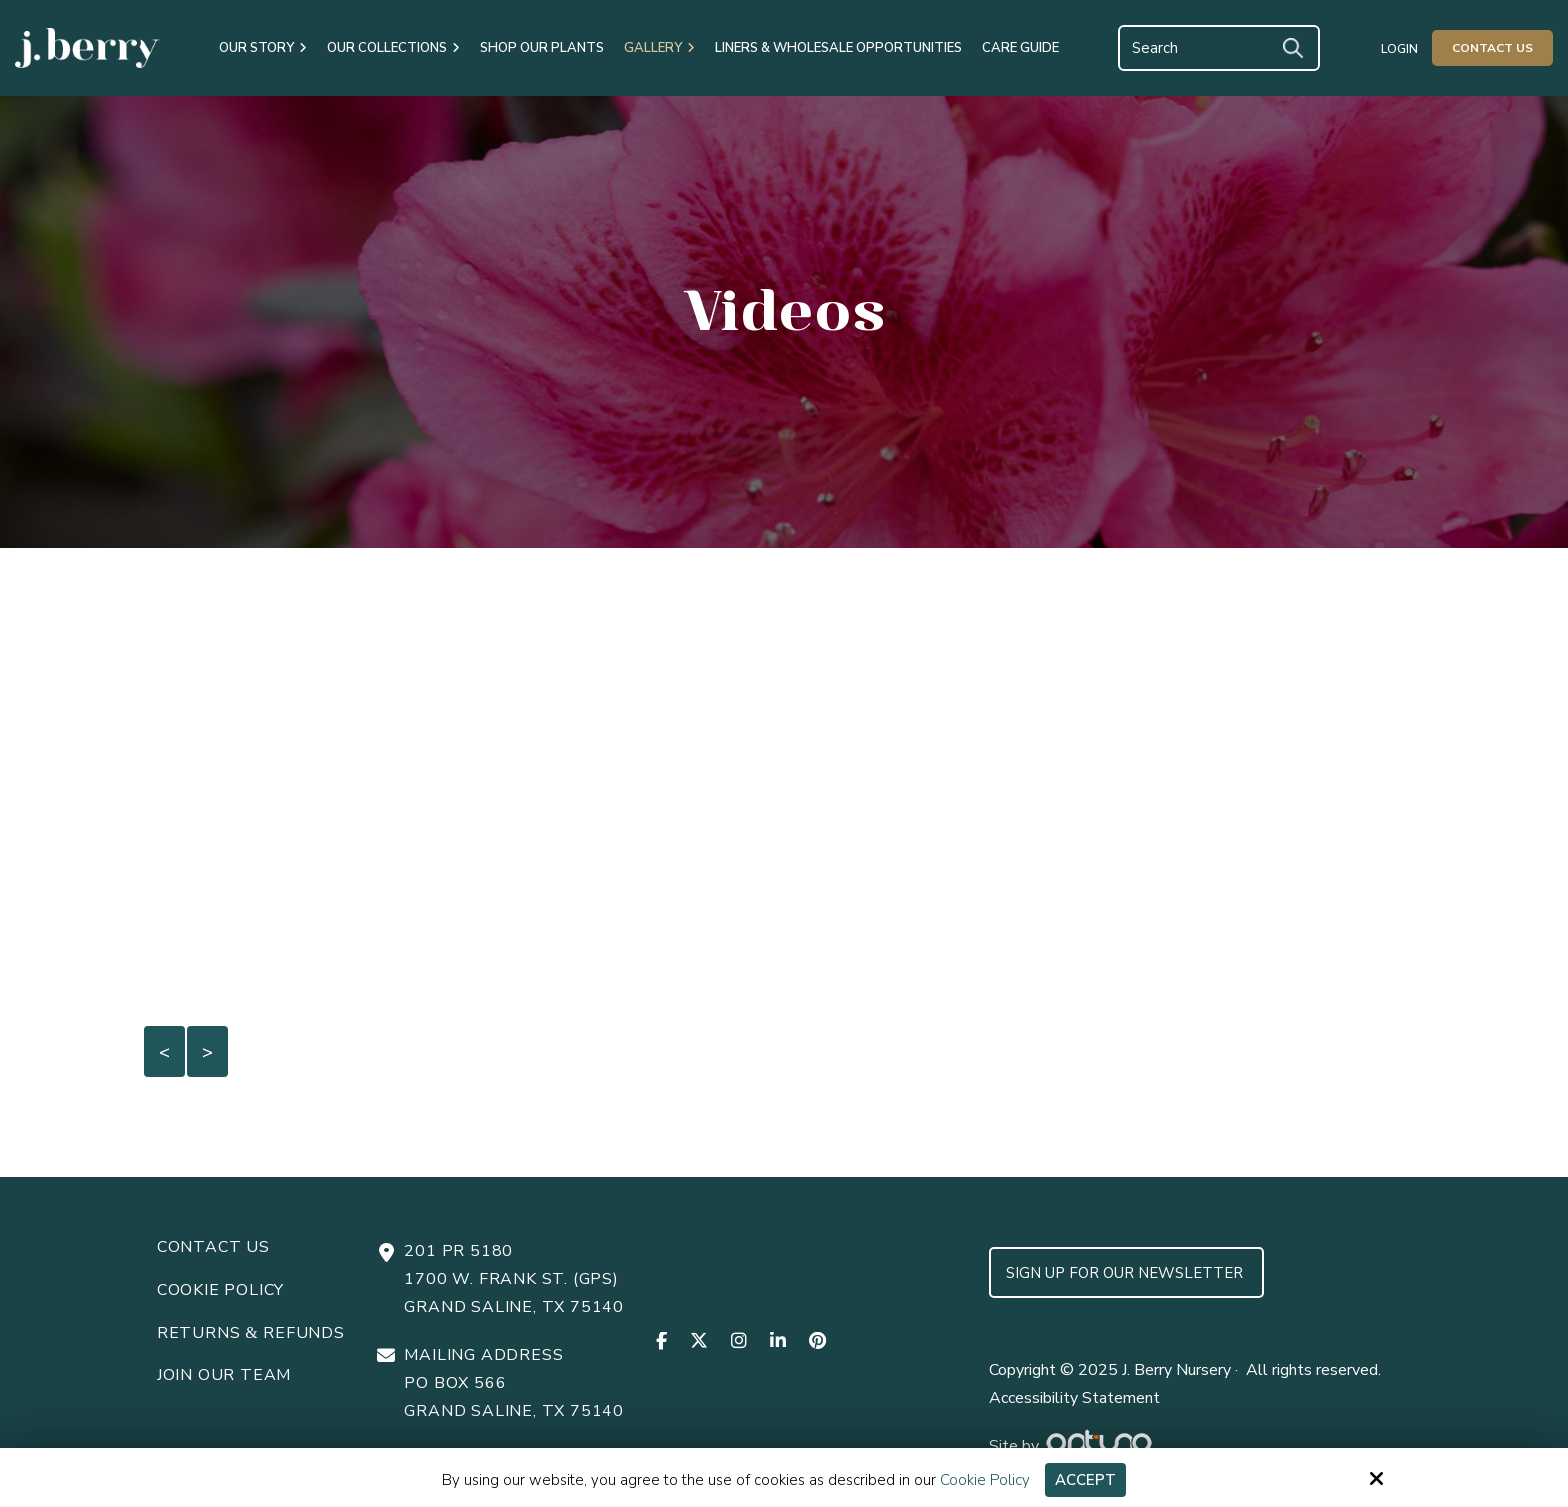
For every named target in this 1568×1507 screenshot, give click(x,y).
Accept (1085, 1480)
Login (1399, 49)
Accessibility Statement (1074, 1398)
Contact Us (1492, 48)
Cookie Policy (985, 1480)
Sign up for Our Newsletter (1126, 1273)
